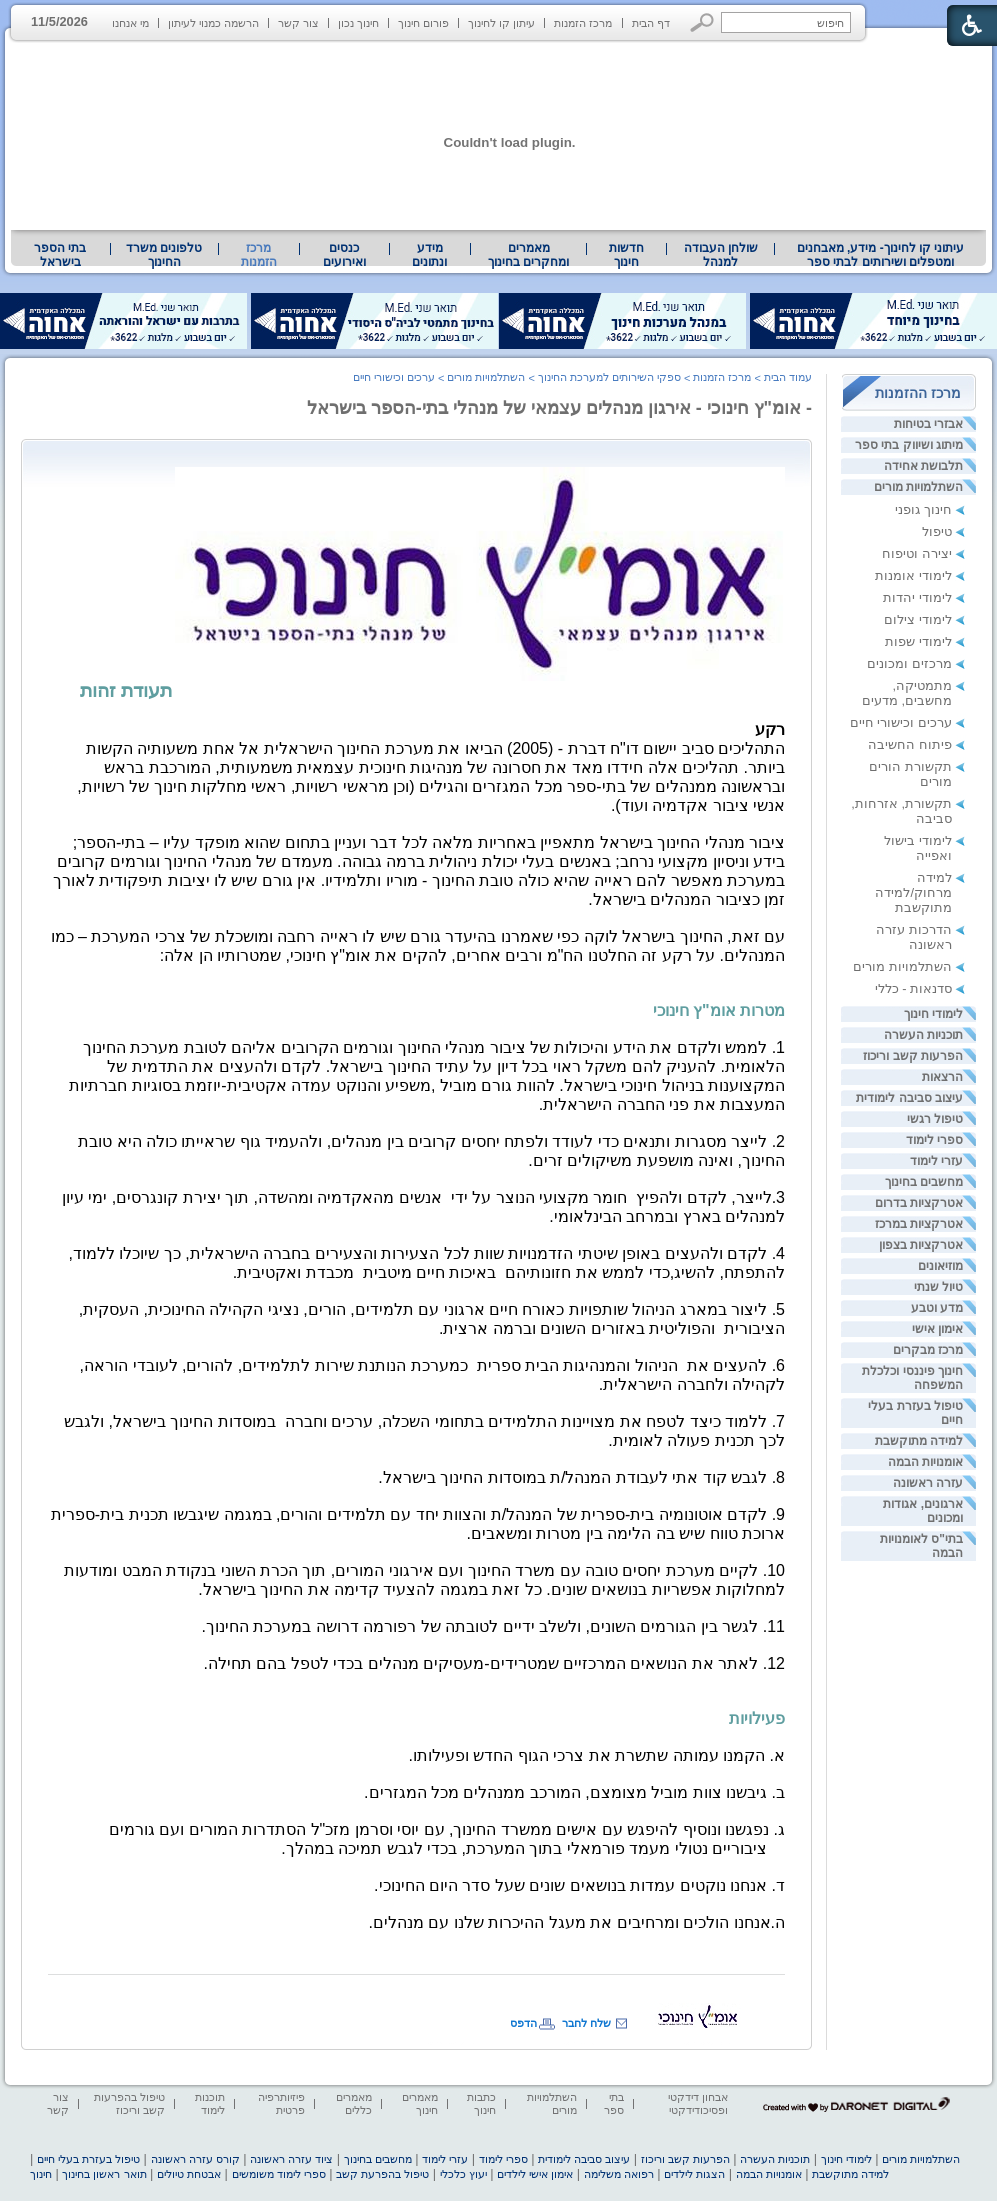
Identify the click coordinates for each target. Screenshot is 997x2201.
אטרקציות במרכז (919, 1224)
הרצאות (942, 1077)
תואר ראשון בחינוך (104, 2174)
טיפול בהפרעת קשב (382, 2174)
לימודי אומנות (913, 575)
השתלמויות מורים (918, 487)
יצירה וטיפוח (917, 553)
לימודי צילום (918, 619)
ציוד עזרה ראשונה (291, 2159)
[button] (702, 22)
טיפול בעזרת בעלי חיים (88, 2159)
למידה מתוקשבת (919, 1441)
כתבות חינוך (481, 2103)
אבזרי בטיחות (928, 424)
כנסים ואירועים (344, 255)
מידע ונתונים (429, 255)
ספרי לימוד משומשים (279, 2174)
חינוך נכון (358, 23)
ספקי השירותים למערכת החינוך (609, 377)
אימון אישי (937, 1329)
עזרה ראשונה (928, 1483)
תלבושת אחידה (923, 466)
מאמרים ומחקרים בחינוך (528, 255)
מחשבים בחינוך (924, 1182)
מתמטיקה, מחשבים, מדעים (907, 693)
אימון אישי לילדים (535, 2174)
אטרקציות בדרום (919, 1203)
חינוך (41, 2174)
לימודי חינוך (933, 1014)
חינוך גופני (923, 509)
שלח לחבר (586, 2023)
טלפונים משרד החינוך (164, 255)
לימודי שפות (918, 641)
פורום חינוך (423, 23)
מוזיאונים (940, 1266)
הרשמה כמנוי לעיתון (213, 23)
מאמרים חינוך (420, 2103)
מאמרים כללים (354, 2103)
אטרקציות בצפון (921, 1245)
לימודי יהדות (917, 597)
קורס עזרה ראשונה (195, 2159)
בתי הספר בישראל (60, 255)
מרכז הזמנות (583, 23)
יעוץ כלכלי (463, 2174)
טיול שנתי (938, 1287)
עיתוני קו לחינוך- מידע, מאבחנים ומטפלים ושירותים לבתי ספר (881, 255)
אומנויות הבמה (925, 1462)
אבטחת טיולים (189, 2174)
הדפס (523, 2023)
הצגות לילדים (694, 2174)
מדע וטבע (937, 1308)
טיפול (937, 531)
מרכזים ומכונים (909, 663)
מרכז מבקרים (928, 1350)
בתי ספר (614, 2103)
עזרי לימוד (936, 1161)
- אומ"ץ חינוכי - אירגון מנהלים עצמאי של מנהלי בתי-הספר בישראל (559, 408)
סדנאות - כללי (913, 988)
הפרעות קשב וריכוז (913, 1056)
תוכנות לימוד (210, 2103)
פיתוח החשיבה (910, 744)
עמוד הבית (788, 377)
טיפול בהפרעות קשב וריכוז (129, 2103)
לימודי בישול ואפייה (918, 848)
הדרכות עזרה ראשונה (914, 937)
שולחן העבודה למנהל (721, 255)
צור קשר (298, 23)
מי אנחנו (130, 23)
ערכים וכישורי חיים (901, 722)
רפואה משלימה (619, 2174)
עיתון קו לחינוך (501, 23)
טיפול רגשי (935, 1119)
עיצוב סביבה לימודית (909, 1098)
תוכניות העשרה (923, 1035)
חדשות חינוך (626, 255)
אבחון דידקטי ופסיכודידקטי (698, 2103)
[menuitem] (880, 255)
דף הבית (651, 23)
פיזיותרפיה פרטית (281, 2103)
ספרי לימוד (934, 1140)
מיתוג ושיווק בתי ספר (909, 445)
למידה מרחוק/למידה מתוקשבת (913, 892)
